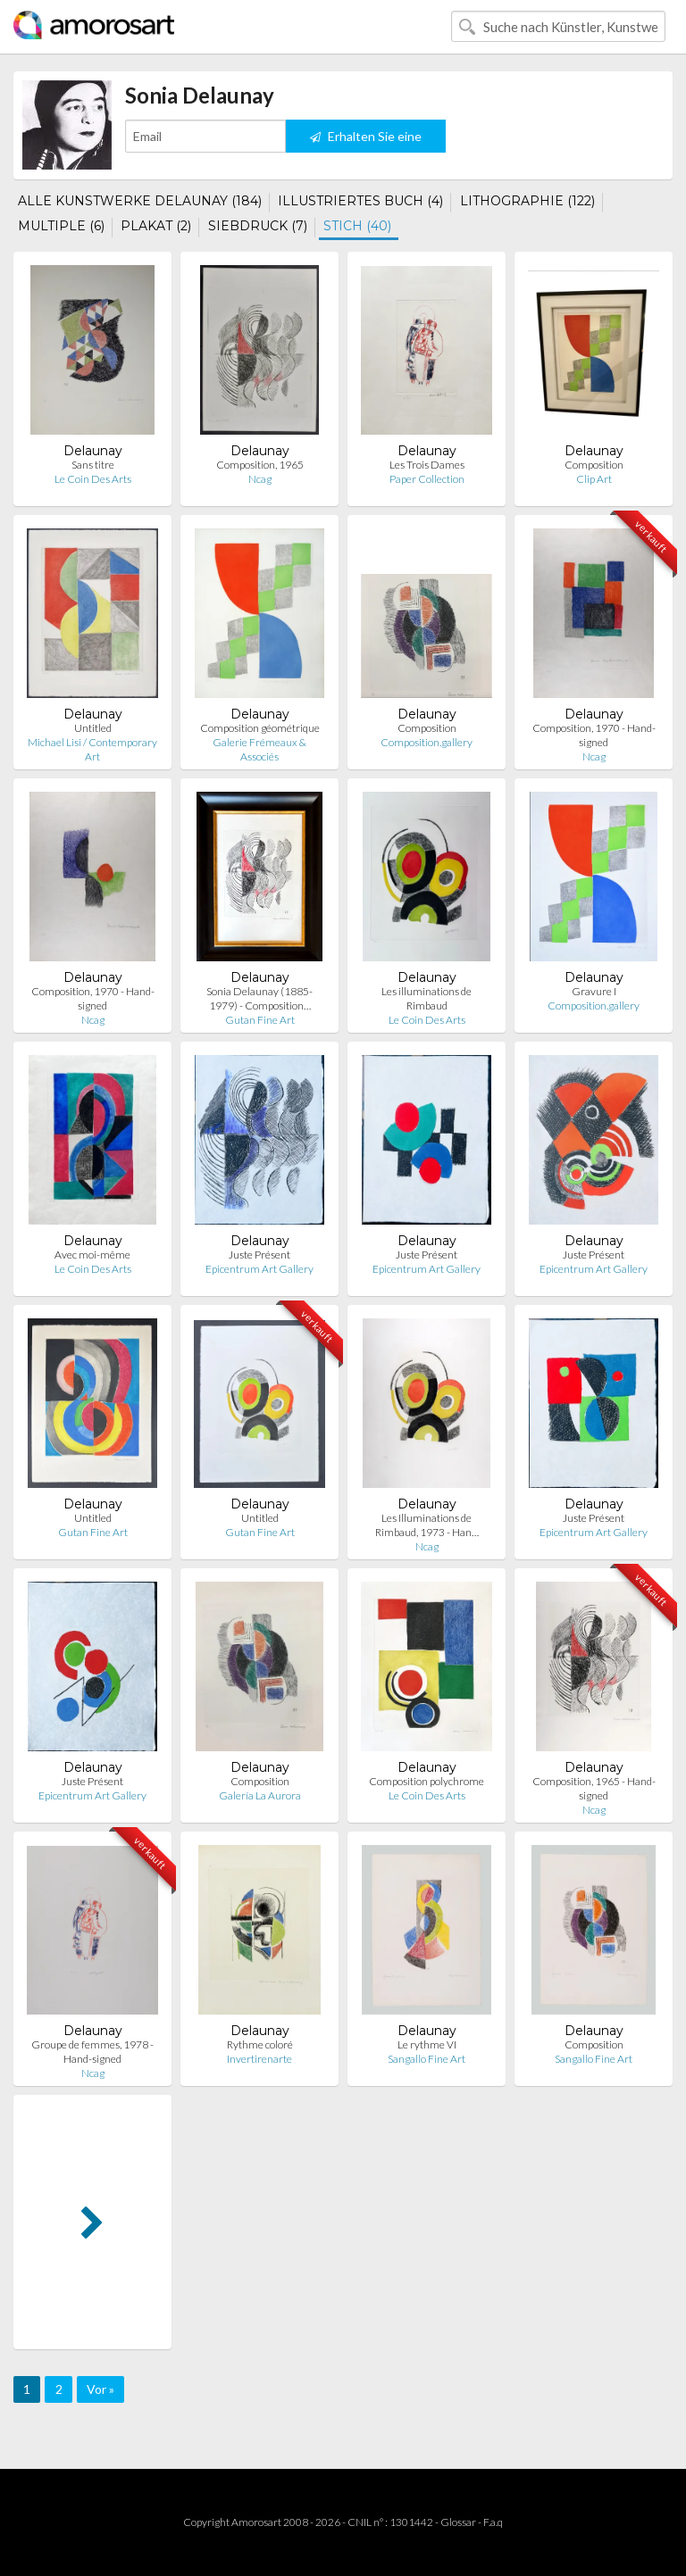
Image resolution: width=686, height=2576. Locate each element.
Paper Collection (426, 479)
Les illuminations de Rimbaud (426, 998)
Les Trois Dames (426, 464)
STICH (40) (357, 226)
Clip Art (594, 479)
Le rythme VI (426, 2044)
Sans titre (92, 464)
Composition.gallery (427, 742)
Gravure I (594, 991)
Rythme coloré (260, 2044)
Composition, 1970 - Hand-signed (594, 735)
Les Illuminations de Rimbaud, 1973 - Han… (427, 1525)
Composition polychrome (426, 1781)
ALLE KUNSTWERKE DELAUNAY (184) (140, 201)
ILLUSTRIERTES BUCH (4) (360, 201)
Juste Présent (259, 1254)
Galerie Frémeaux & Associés (259, 749)
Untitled (93, 728)
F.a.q (493, 2522)
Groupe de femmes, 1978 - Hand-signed (92, 2051)
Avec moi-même (92, 1254)
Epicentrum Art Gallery (259, 1269)
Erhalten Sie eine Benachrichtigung (366, 141)
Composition (594, 464)
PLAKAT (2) (156, 226)
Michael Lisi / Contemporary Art (92, 749)
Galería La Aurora (260, 1795)
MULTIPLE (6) (61, 226)
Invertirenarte (259, 2058)
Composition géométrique (260, 728)
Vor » (100, 2389)
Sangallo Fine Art (426, 2058)
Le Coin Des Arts (92, 479)
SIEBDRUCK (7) (257, 226)
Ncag (260, 479)
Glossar (458, 2522)
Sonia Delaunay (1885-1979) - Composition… (259, 998)
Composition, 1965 (260, 464)
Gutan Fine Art (260, 1019)
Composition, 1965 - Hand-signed (594, 1788)
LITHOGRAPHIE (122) (527, 201)
